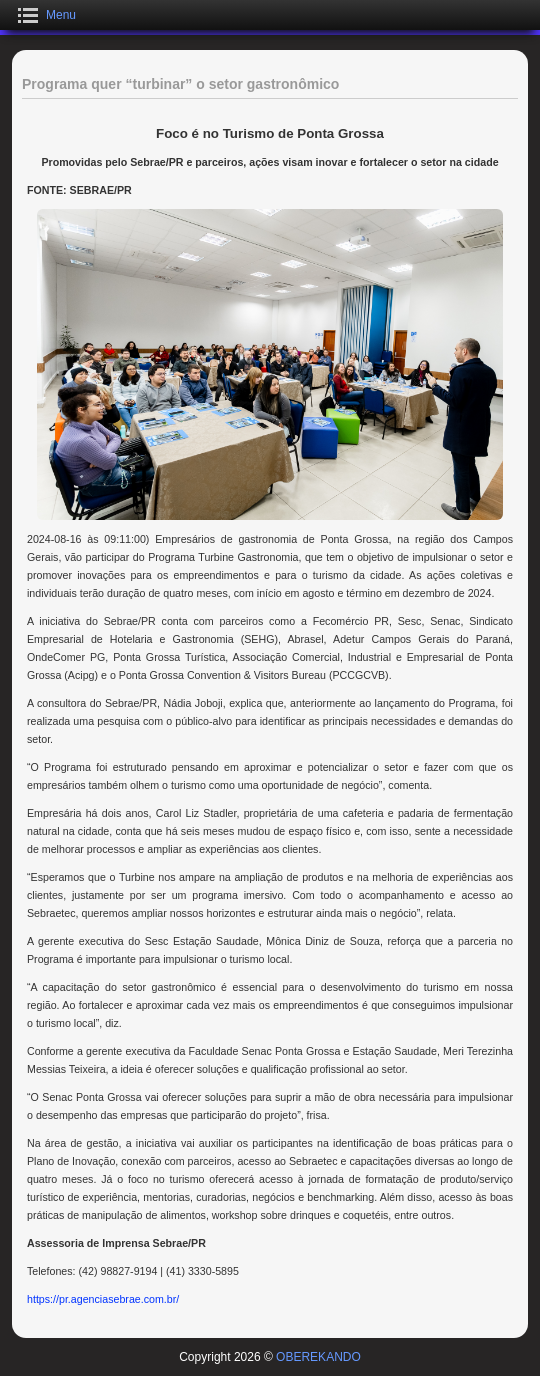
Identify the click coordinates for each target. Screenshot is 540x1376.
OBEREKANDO (318, 1357)
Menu (61, 15)
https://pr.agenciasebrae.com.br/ (103, 1299)
